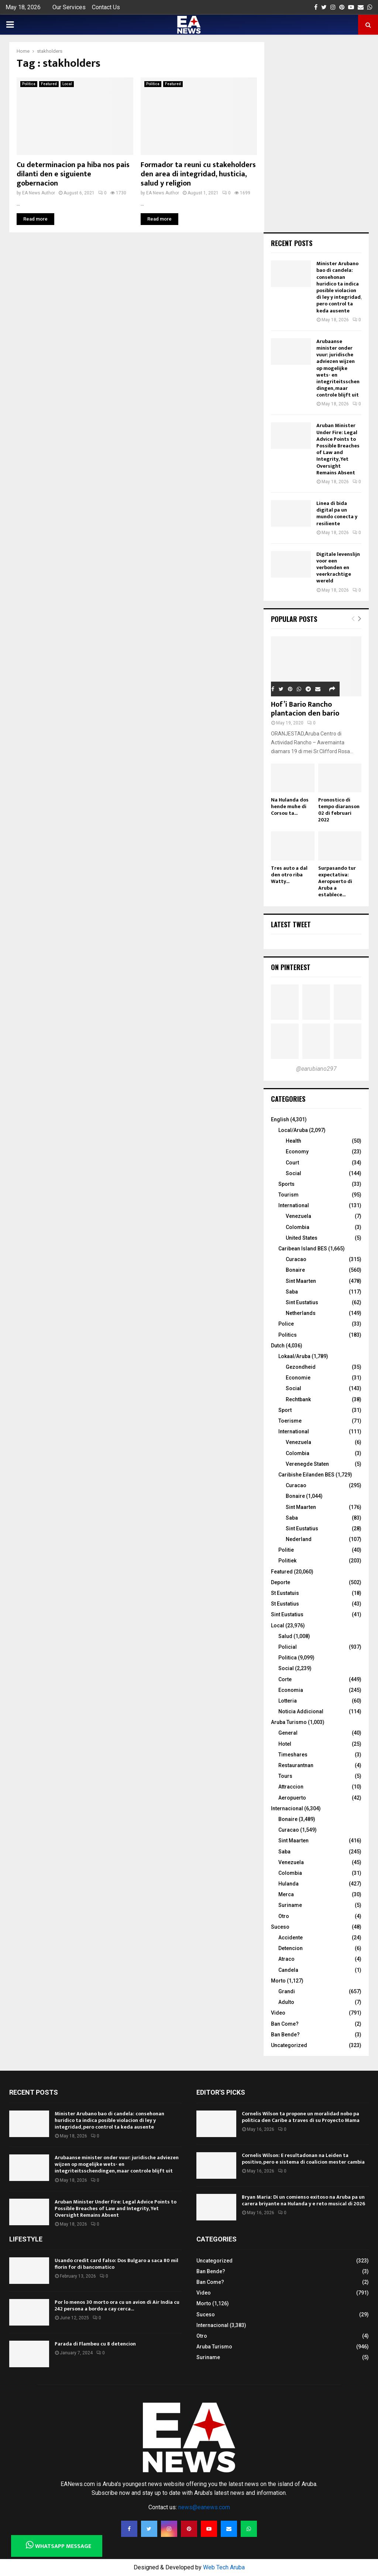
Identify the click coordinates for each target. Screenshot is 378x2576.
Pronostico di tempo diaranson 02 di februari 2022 (339, 810)
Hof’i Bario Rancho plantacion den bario (305, 709)
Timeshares (292, 1755)
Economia (290, 1690)
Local (67, 84)
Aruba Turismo (289, 1722)
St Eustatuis (285, 1593)
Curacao (296, 1259)
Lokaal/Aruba (294, 1356)
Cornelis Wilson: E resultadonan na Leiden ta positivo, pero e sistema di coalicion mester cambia (303, 2158)
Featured (49, 84)
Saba (292, 1292)
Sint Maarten (301, 1281)
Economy (297, 1151)
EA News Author (38, 192)
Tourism (288, 1195)
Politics (287, 1335)
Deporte (280, 1582)
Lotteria (287, 1701)
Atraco (286, 1959)
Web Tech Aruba (224, 2567)
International (293, 1205)
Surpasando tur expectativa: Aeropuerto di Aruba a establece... (337, 881)
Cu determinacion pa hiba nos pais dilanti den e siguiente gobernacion (73, 174)
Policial (287, 1647)
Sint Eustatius (302, 1302)
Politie (286, 1550)
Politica (28, 84)
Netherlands (301, 1313)
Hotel (284, 1744)
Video (278, 2013)
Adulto (286, 2002)
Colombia (297, 1227)
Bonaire (295, 1270)
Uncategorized (289, 2045)
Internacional (287, 1808)
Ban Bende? (285, 2034)
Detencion (290, 1948)
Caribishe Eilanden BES (306, 1475)
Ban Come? (285, 2024)
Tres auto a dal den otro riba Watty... (289, 875)
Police (286, 1324)
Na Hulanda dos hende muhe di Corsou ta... (290, 806)
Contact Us (106, 7)
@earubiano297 (316, 1068)
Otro (283, 1916)
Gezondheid (301, 1367)
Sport (285, 1410)
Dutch (278, 1345)
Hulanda (288, 1884)
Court (292, 1163)
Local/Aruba (293, 1130)
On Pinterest (290, 967)
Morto (278, 1981)
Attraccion (290, 1787)
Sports (286, 1184)
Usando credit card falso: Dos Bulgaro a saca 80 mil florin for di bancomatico (116, 2263)
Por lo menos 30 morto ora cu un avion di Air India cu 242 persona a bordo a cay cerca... (117, 2305)
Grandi (286, 1991)
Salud (285, 1636)
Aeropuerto (292, 1798)
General (288, 1733)
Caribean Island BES (302, 1248)
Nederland (299, 1539)
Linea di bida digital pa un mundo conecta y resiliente (336, 513)
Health (293, 1141)
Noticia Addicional (300, 1711)
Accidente (290, 1937)
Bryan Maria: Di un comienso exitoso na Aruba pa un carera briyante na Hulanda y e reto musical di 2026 (303, 2200)
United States (301, 1238)
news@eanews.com (204, 2507)
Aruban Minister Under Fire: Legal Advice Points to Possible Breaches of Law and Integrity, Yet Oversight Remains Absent (338, 449)
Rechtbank (298, 1399)
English (280, 1119)
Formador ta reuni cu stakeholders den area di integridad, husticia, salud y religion (198, 174)
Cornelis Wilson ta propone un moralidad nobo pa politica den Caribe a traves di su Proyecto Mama (301, 2117)
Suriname (290, 1905)
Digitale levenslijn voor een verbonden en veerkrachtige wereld (338, 567)
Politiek (287, 1561)
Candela (288, 1970)
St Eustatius (285, 1604)
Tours (285, 1776)
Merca (286, 1894)
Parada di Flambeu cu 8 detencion (95, 2344)
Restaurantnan (295, 1765)
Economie (298, 1378)
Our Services (69, 7)
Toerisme (290, 1421)
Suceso (280, 1927)
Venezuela (298, 1216)
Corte (285, 1679)
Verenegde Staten (307, 1464)
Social (293, 1173)
